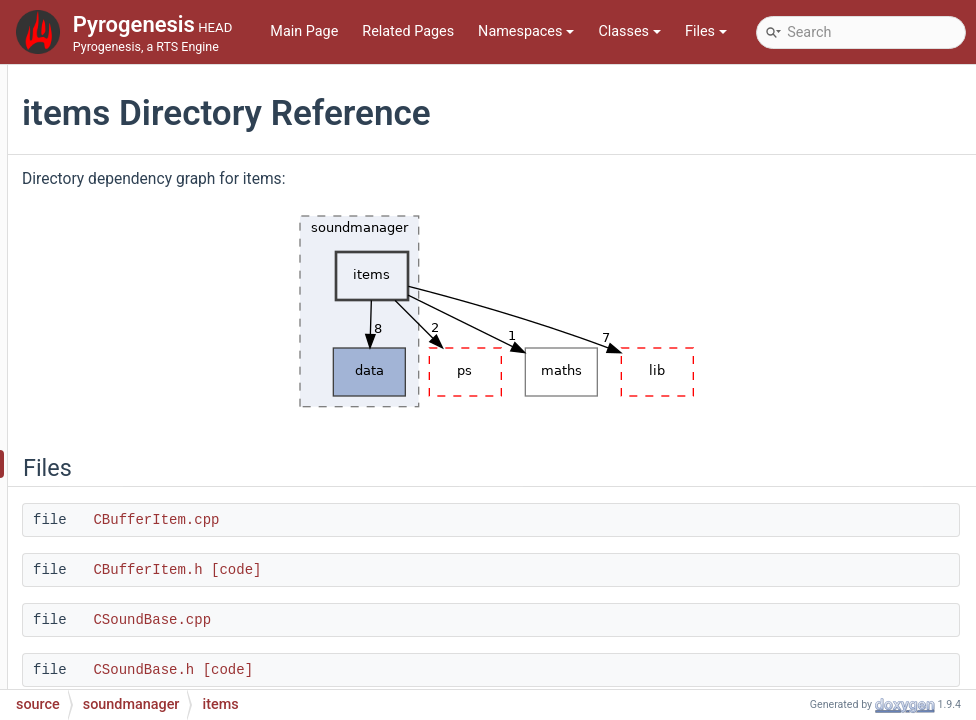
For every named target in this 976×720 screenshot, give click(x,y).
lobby (101, 103)
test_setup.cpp (131, 643)
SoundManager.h (154, 583)
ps (92, 253)
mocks (105, 163)
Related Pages (408, 31)
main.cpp (113, 613)
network (109, 193)
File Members (95, 673)
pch (96, 223)
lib (91, 73)
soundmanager (132, 403)
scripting (128, 493)
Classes (629, 31)
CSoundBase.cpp (396, 620)
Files (706, 31)
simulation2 (121, 373)
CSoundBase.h (387, 670)
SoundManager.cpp (162, 553)
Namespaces (526, 31)
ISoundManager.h (156, 523)
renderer (110, 283)
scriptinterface (130, 343)
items (118, 463)
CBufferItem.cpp (400, 520)
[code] (480, 570)
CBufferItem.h (391, 570)
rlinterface (116, 313)
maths (104, 133)
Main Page (304, 31)
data (114, 433)
